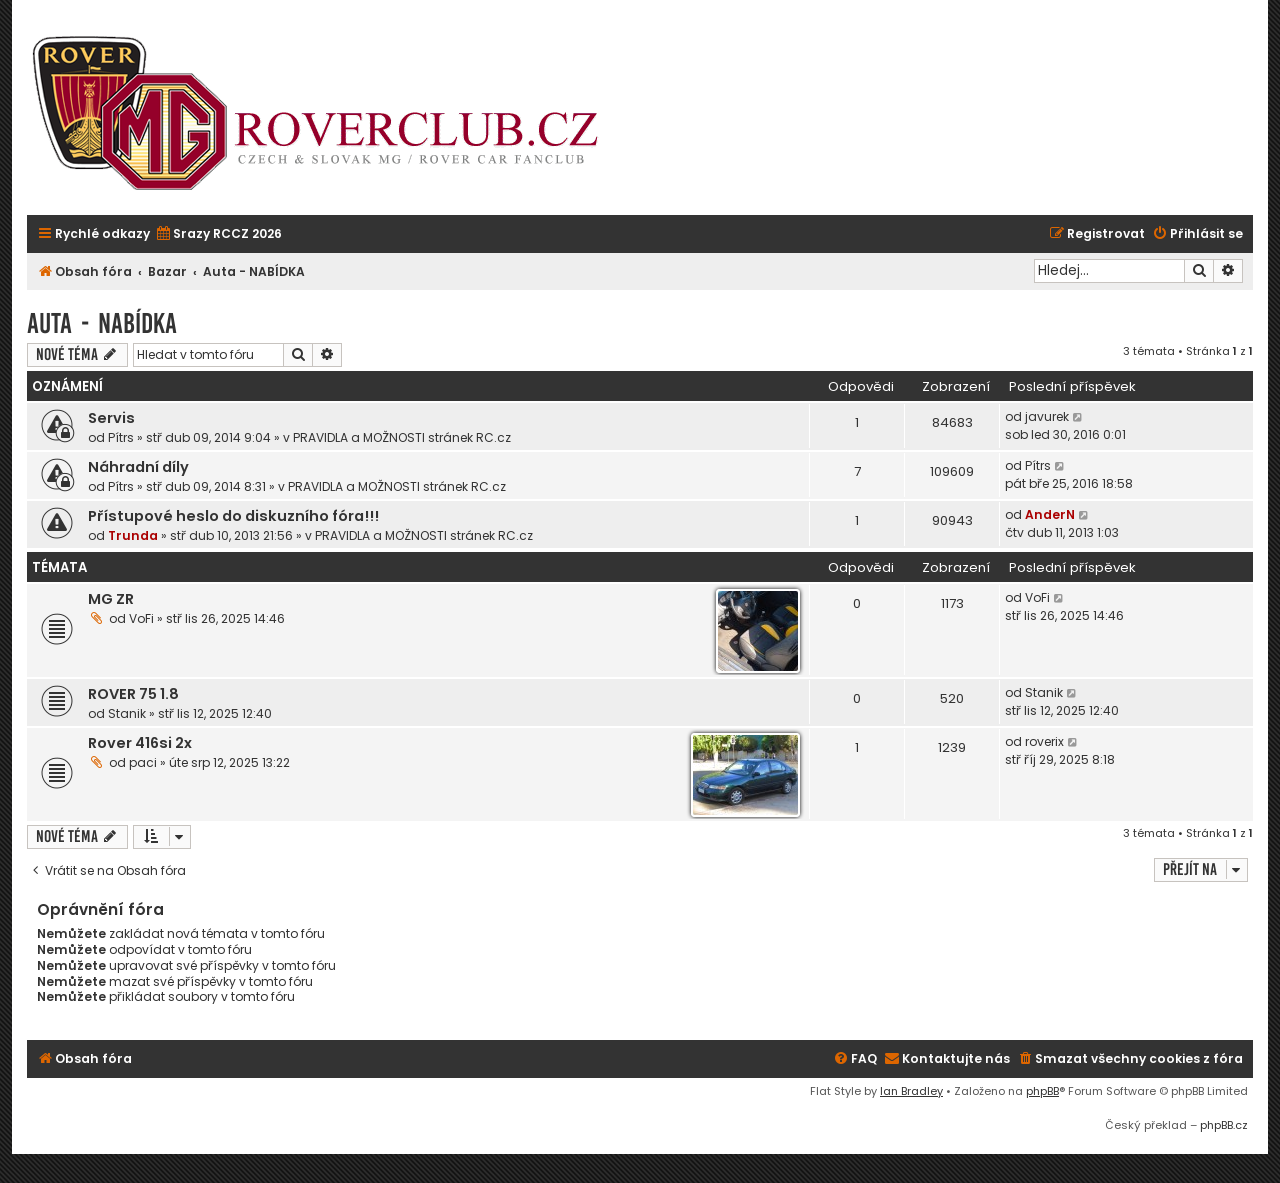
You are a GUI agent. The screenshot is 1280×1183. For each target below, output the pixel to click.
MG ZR (111, 599)
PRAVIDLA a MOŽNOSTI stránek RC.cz (402, 437)
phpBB (1042, 1091)
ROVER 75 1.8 (133, 694)
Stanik (127, 713)
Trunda (133, 535)
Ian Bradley (911, 1091)
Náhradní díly (138, 467)
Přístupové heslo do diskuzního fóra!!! (233, 516)
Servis (111, 418)
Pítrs (121, 437)
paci (143, 762)
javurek (1047, 416)
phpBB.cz (1224, 1125)
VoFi (141, 618)
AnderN (1050, 514)
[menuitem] (218, 234)
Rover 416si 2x (140, 743)
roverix (1044, 741)
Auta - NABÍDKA (102, 323)
